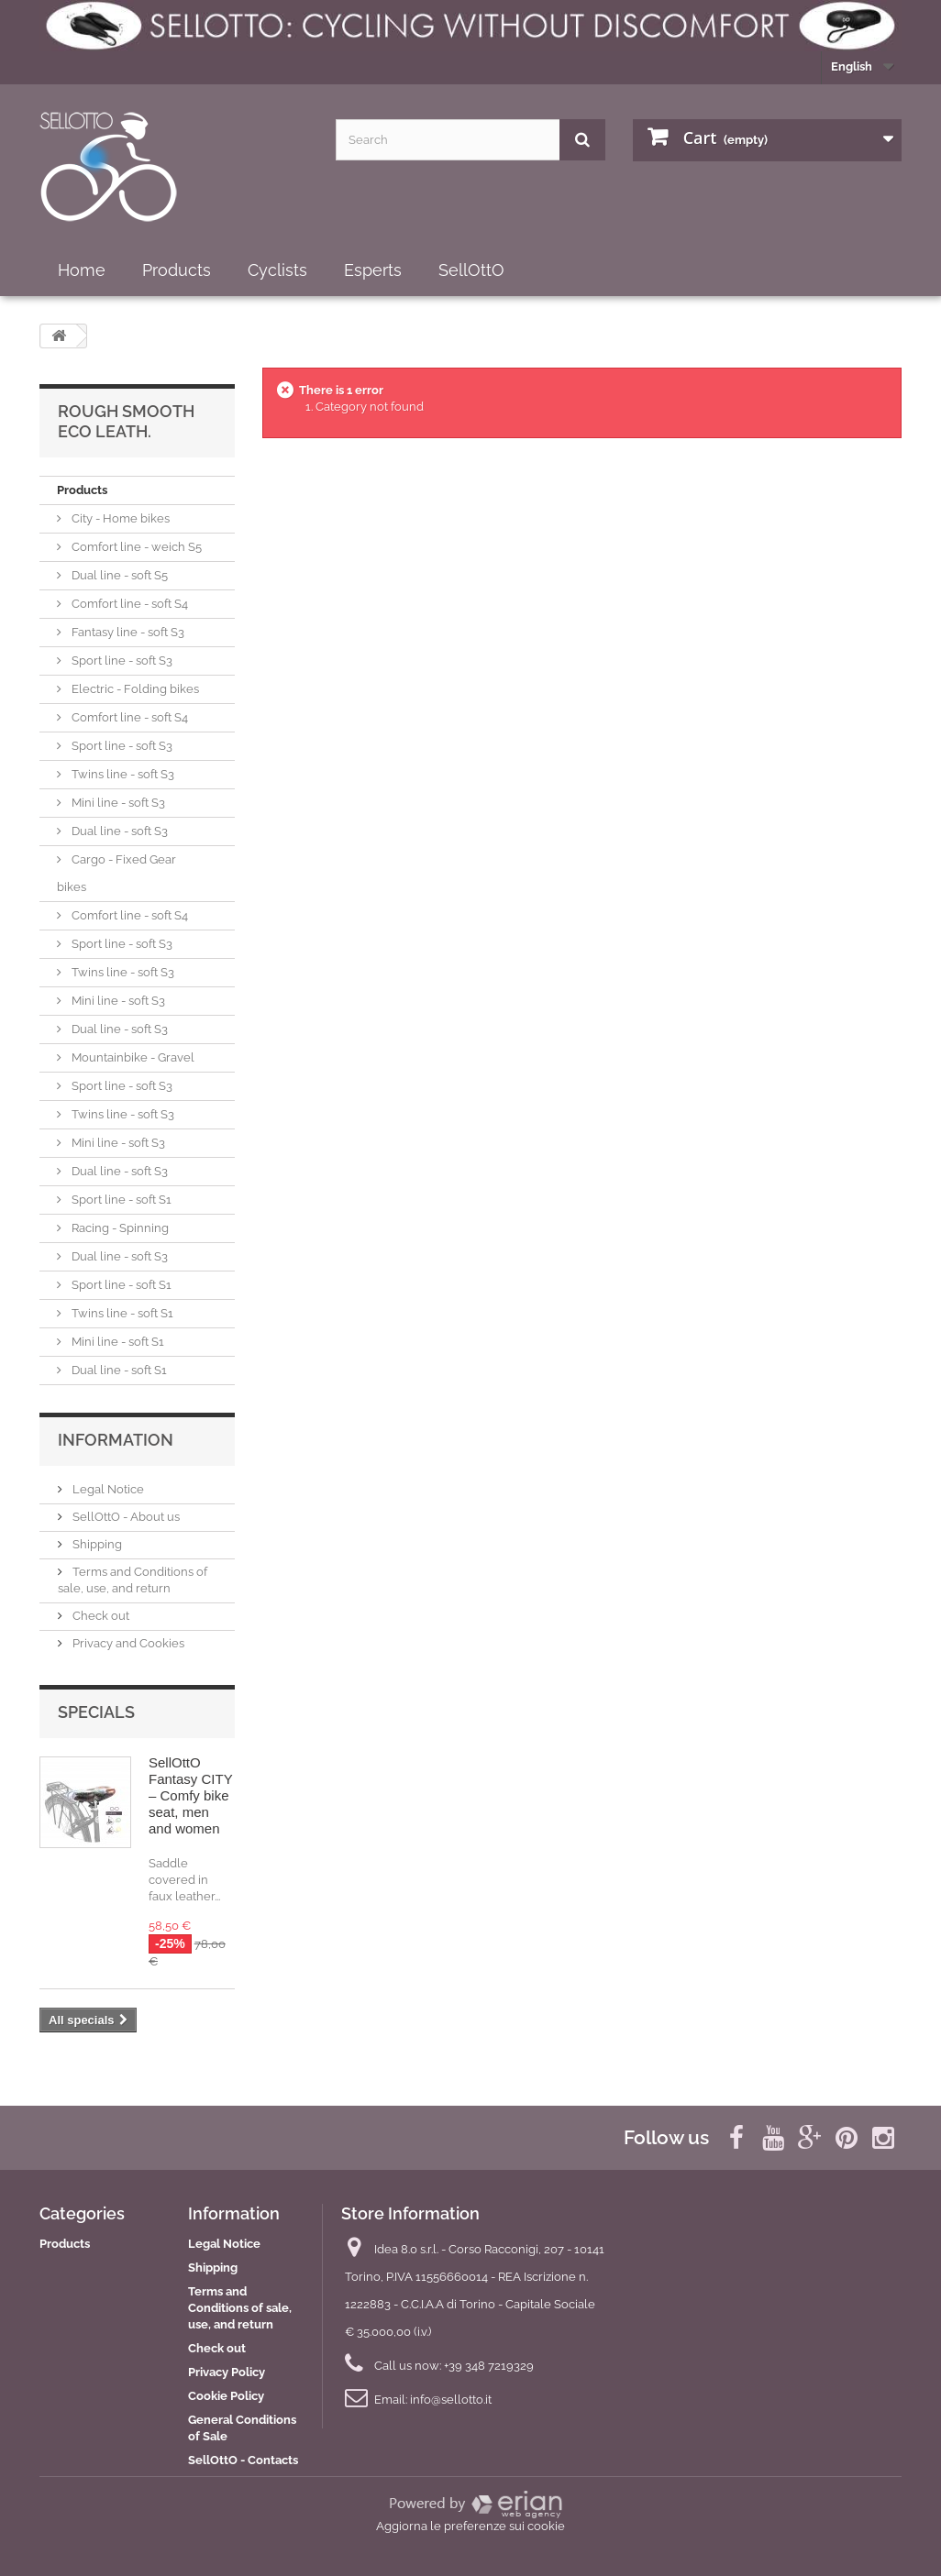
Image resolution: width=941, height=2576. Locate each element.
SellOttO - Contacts (243, 2460)
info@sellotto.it (451, 2399)
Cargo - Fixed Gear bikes (116, 873)
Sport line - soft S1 (120, 1199)
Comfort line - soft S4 (128, 604)
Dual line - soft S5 (118, 575)
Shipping (96, 1544)
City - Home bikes (119, 518)
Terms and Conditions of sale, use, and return (240, 2307)
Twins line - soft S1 (121, 1313)
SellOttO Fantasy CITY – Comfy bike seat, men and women (190, 1795)
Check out (99, 1616)
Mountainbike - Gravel (131, 1057)
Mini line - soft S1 (116, 1342)
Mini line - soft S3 (117, 802)
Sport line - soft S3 (120, 660)
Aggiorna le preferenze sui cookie (470, 2526)
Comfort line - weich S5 (135, 547)
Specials (96, 1712)
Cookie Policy (226, 2396)
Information (115, 1439)
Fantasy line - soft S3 (126, 632)
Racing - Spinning (119, 1228)
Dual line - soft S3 (118, 831)
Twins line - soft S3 (121, 774)
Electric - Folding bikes (134, 689)
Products (176, 270)
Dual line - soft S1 (118, 1370)
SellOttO (471, 270)
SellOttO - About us (125, 1517)
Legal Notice (107, 1489)
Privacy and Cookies (127, 1643)
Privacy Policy (226, 2372)
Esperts (373, 270)
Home (81, 270)
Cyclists (277, 270)
